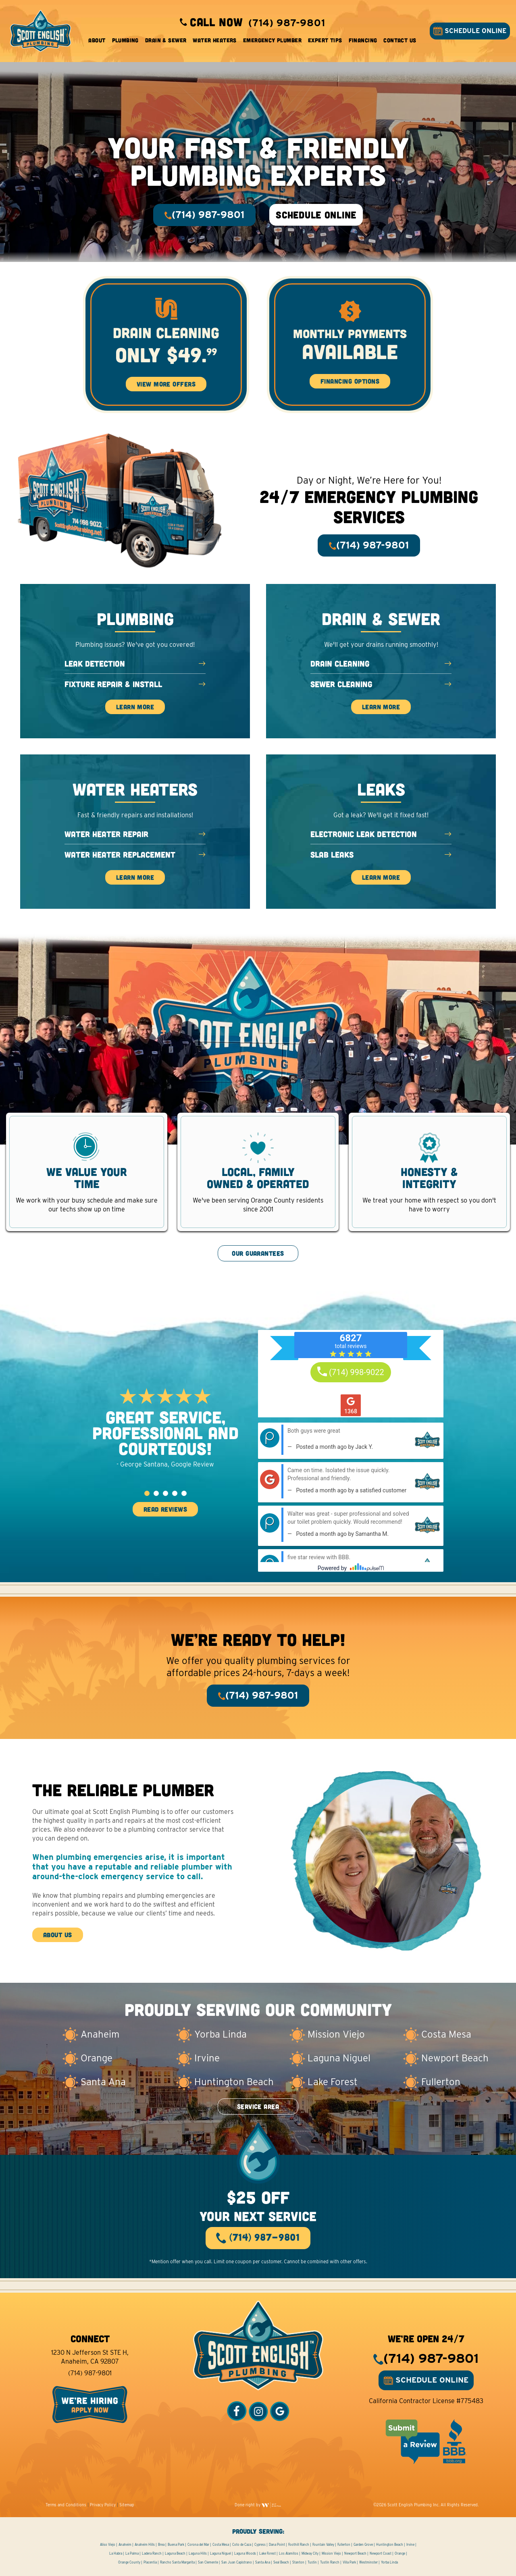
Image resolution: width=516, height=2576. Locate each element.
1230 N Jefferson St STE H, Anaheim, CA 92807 (90, 2357)
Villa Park (349, 2562)
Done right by (258, 2504)
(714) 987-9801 (90, 2373)
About (96, 40)
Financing (363, 40)
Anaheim (125, 2545)
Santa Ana (262, 2562)
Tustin (312, 2562)
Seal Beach (281, 2562)
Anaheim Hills (145, 2545)
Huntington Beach (389, 2545)
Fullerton (343, 2545)
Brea (161, 2545)
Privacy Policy (103, 2504)
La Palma (132, 2553)
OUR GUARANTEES (258, 1253)
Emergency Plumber (272, 40)
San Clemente (208, 2562)
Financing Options (349, 381)
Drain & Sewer (165, 40)
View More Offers (166, 384)
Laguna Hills (198, 2553)
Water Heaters (214, 40)
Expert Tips (325, 40)
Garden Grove (363, 2545)
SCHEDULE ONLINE (469, 31)
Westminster (368, 2562)
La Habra (115, 2553)
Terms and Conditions (66, 2504)
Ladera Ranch (152, 2553)
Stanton (298, 2562)
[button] (147, 1493)
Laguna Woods (245, 2553)
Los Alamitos (288, 2553)
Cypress (260, 2545)
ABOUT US (57, 1934)
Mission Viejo (331, 2553)
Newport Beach (355, 2553)
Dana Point (277, 2545)
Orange (400, 2553)
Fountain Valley (323, 2545)
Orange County (129, 2562)
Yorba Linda (389, 2562)
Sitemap (126, 2504)
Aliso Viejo (107, 2545)
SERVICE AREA (258, 2106)
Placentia (150, 2562)
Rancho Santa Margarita (177, 2562)
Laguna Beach (175, 2553)
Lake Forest (267, 2553)
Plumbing (125, 40)
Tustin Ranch (329, 2562)
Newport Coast (380, 2553)
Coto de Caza (241, 2545)
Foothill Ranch (298, 2545)
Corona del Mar (198, 2545)
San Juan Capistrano (236, 2562)
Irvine (410, 2545)
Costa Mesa (220, 2545)
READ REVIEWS (165, 1509)
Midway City (310, 2553)
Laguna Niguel (220, 2553)
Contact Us (399, 40)
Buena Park (176, 2545)
